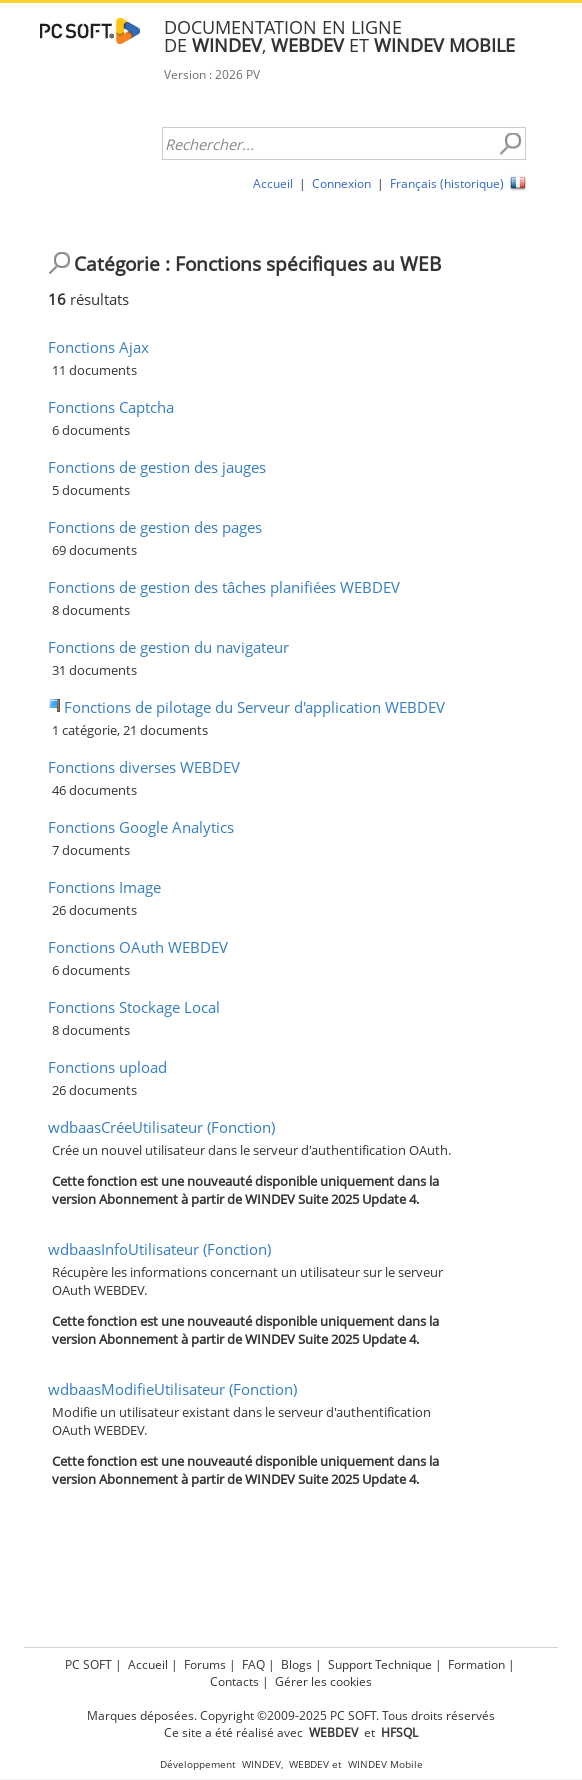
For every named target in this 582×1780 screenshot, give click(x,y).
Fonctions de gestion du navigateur (168, 647)
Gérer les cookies (323, 1681)
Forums (205, 1664)
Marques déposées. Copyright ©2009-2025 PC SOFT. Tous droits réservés (291, 1715)
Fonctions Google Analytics (141, 827)
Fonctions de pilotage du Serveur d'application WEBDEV (254, 707)
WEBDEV (309, 1764)
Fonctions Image (104, 887)
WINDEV (261, 1764)
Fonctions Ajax (98, 347)
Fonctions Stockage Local (134, 1007)
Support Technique (380, 1664)
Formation (476, 1664)
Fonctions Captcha (111, 407)
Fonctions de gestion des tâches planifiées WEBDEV (224, 587)
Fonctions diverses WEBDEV (144, 767)
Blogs (296, 1664)
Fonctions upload (107, 1067)
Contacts (234, 1681)
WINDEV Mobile (385, 1764)
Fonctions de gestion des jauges (157, 467)
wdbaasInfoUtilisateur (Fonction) (159, 1249)
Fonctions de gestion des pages (155, 527)
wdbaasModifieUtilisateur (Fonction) (172, 1389)
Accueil (273, 183)
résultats (88, 299)
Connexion (341, 183)
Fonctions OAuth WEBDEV (138, 947)
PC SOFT (88, 1664)
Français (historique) (447, 183)
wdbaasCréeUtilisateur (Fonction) (161, 1127)
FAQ (253, 1664)
